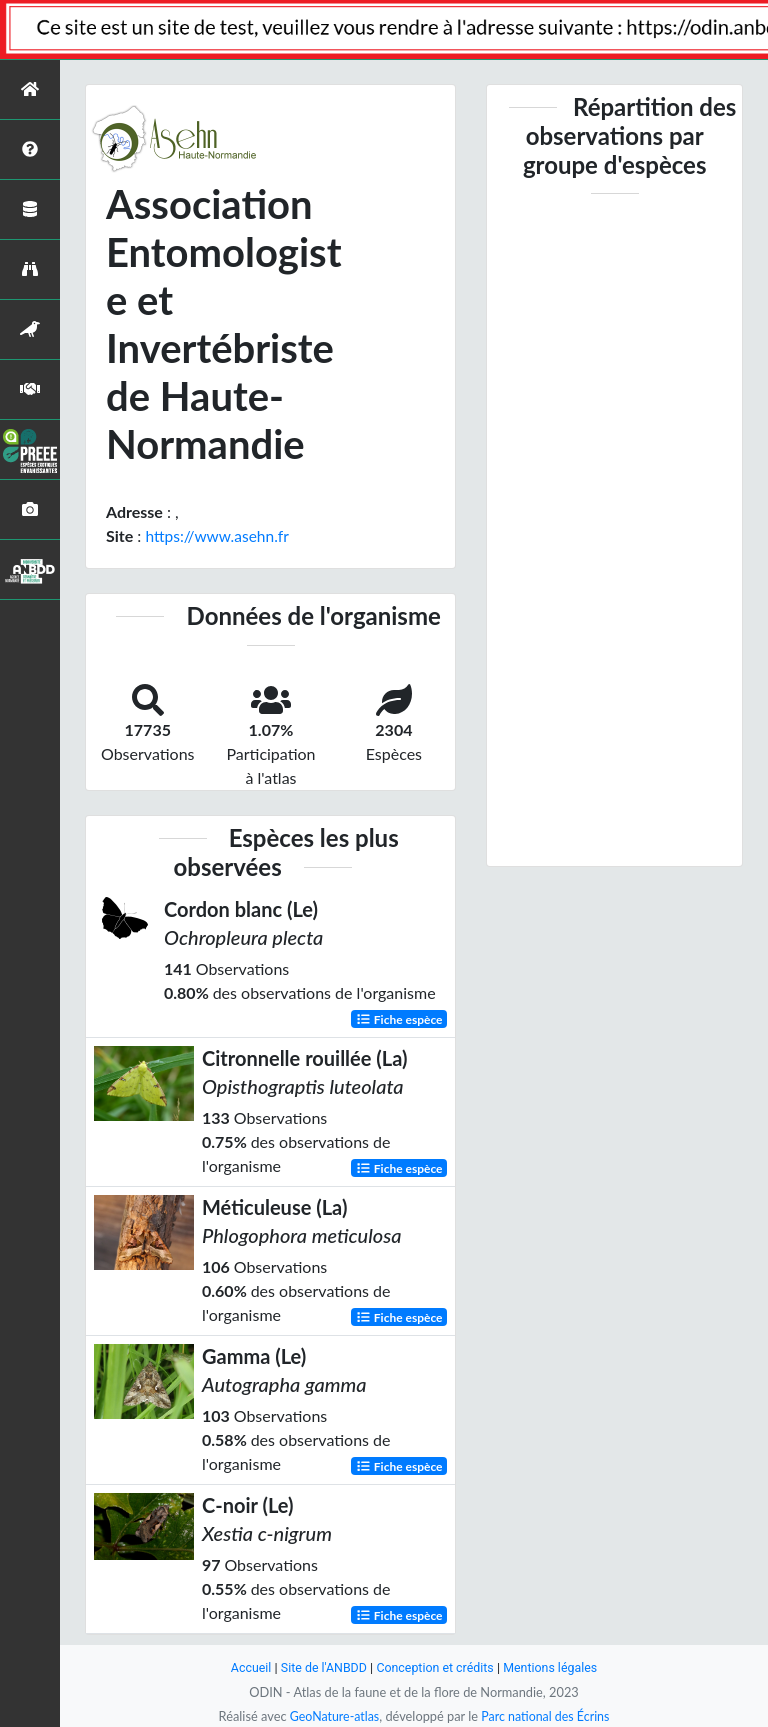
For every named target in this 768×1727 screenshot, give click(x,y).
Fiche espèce (399, 1018)
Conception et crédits (435, 1667)
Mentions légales (554, 1667)
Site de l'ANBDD (321, 1667)
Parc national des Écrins (547, 1716)
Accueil (246, 1667)
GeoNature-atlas (332, 1716)
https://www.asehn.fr (219, 535)
